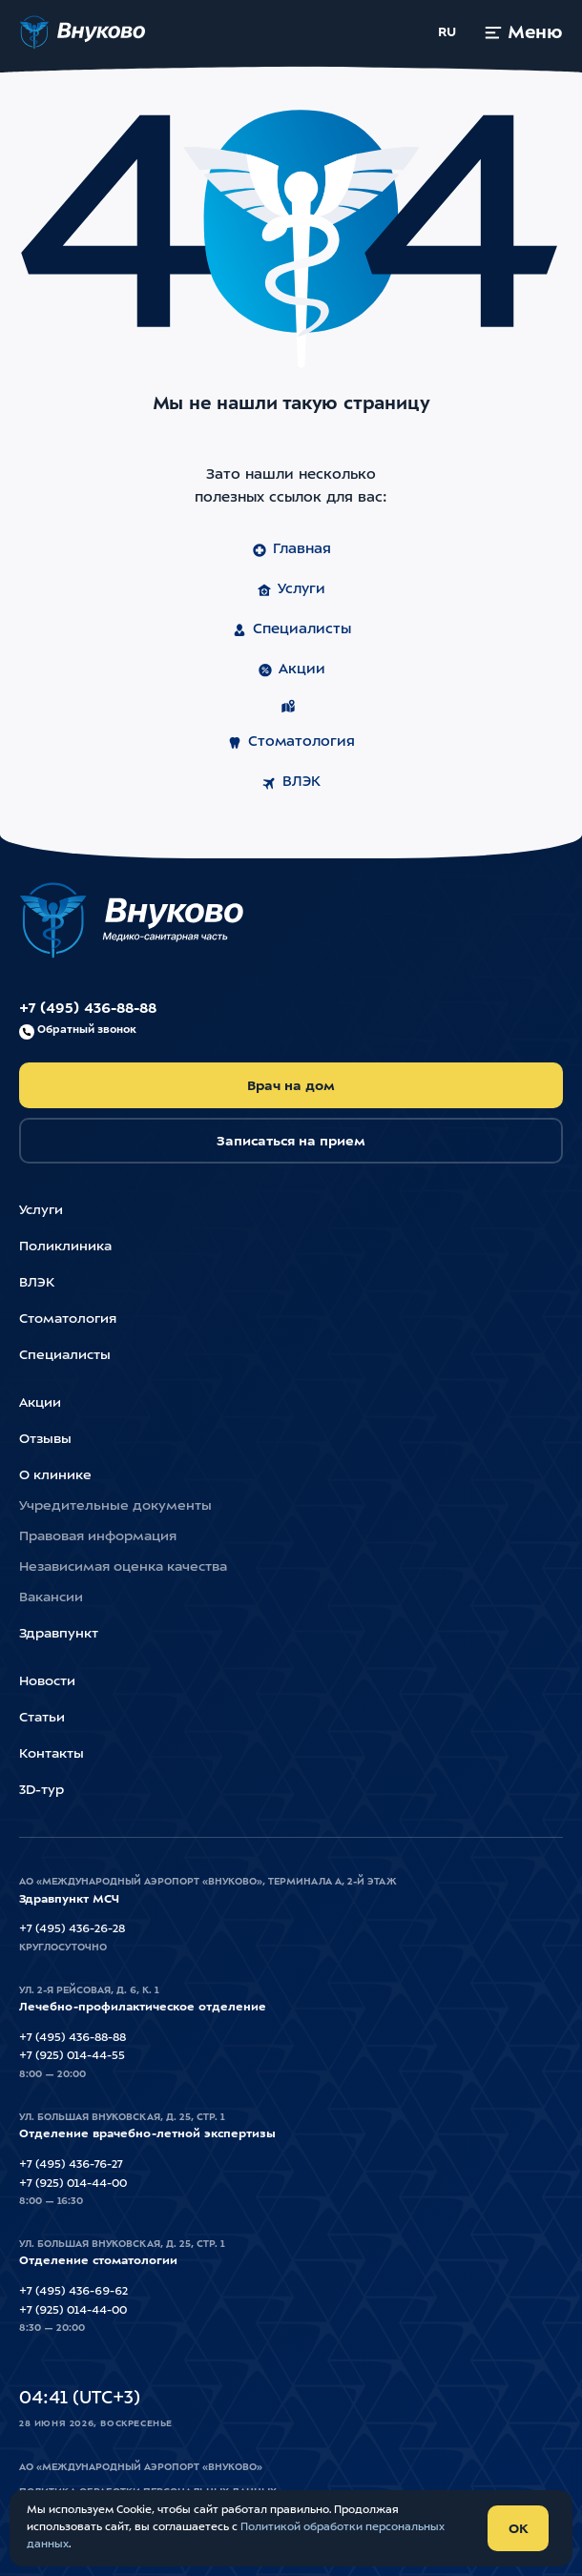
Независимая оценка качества (123, 1567)
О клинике (55, 1475)
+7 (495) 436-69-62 (73, 2292)
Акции (291, 670)
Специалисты (291, 630)
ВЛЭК (291, 783)
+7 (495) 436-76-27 (70, 2165)
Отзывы (45, 1439)
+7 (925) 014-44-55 (72, 2056)
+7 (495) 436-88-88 (87, 1021)
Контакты (51, 1754)
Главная (291, 550)
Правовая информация (98, 1536)
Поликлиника (65, 1246)
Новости (47, 1681)
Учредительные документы (115, 1506)
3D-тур (41, 1790)
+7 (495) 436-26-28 (72, 1929)
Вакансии (51, 1597)
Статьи (42, 1717)
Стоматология (291, 743)
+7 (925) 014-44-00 (73, 2184)
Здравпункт (58, 1633)
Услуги (291, 590)
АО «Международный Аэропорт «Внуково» (140, 2467)
